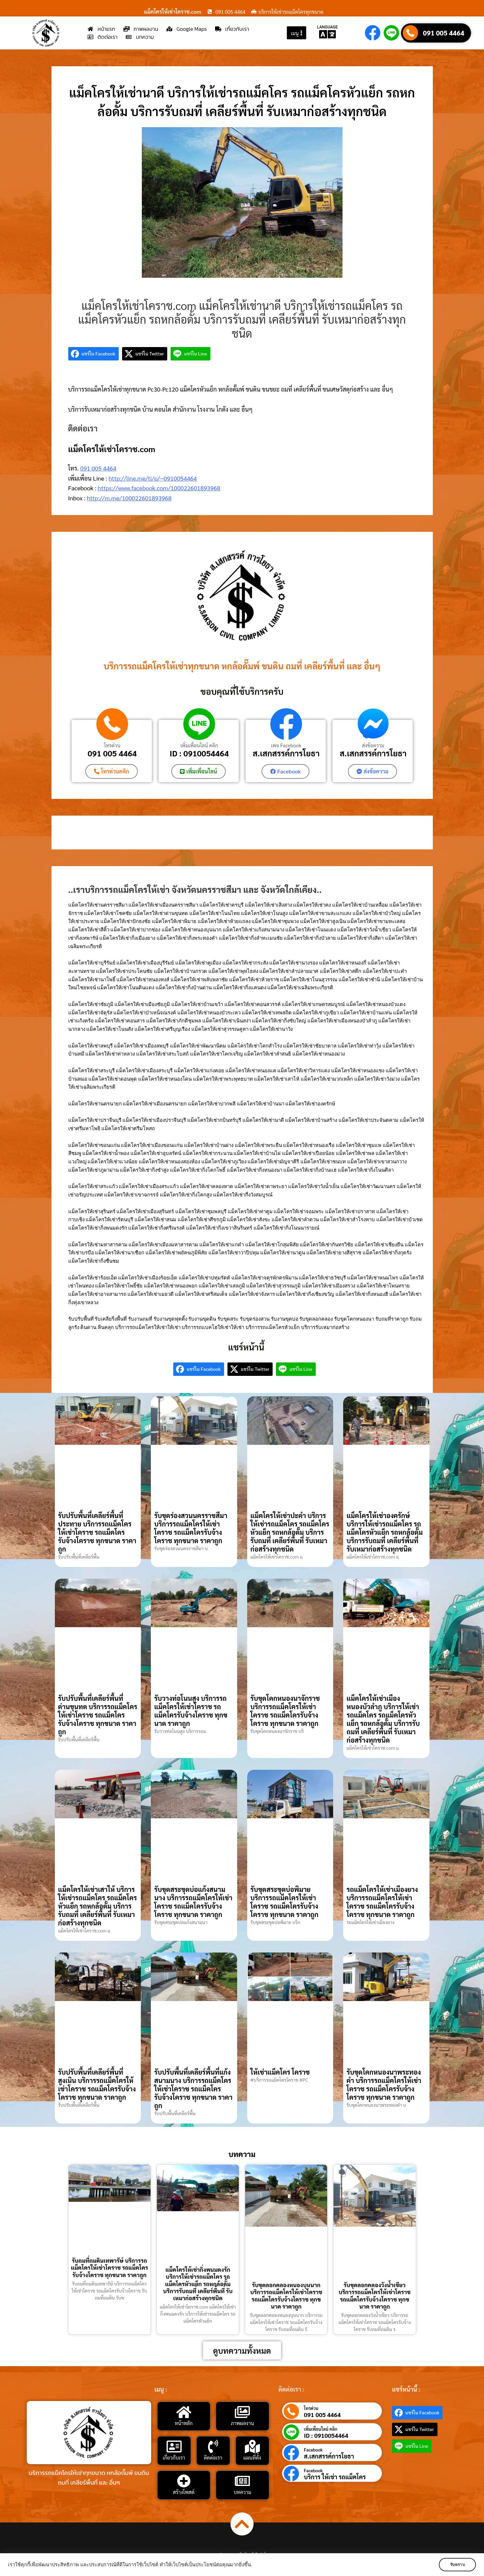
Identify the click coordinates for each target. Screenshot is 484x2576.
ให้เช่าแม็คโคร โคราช (280, 2071)
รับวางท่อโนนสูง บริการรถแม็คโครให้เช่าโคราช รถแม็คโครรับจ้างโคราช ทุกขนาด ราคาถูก (190, 1711)
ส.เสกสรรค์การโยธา (286, 753)
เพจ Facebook (286, 745)
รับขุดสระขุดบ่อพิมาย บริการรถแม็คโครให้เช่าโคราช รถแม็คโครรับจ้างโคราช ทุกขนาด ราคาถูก (285, 1902)
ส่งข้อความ (373, 745)
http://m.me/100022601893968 (129, 498)
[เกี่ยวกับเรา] (174, 2446)
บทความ (242, 2492)
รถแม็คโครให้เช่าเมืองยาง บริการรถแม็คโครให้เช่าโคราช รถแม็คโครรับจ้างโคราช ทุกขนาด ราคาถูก (382, 1902)
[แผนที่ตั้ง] (252, 2446)
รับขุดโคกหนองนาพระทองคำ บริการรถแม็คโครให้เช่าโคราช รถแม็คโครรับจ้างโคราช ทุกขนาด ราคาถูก (384, 2084)
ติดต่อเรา (213, 2457)
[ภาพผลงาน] (242, 2412)
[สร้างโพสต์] (183, 2481)
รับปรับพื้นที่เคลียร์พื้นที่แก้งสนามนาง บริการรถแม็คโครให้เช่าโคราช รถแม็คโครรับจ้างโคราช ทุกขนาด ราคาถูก (193, 2088)
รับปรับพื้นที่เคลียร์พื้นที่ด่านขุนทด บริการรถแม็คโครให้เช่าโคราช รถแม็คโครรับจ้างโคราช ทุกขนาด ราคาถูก (97, 1715)
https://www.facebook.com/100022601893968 (159, 488)
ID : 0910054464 (199, 753)
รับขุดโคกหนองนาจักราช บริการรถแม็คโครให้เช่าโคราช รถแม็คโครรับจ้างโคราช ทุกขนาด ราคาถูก (285, 1711)
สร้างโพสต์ (183, 2492)
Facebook (313, 2450)
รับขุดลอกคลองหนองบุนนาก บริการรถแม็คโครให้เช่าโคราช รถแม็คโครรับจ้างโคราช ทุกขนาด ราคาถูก (286, 2295)
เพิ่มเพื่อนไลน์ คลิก (199, 745)
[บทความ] (242, 2481)
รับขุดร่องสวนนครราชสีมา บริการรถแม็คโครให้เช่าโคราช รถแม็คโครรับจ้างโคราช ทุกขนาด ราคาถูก (190, 1528)
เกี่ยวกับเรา (174, 2457)
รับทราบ (456, 2564)
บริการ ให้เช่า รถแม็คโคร (335, 2477)
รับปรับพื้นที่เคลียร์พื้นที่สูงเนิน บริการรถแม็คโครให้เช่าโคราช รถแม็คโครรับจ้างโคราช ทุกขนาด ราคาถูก (97, 2084)
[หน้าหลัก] (183, 2412)
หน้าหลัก (184, 2423)
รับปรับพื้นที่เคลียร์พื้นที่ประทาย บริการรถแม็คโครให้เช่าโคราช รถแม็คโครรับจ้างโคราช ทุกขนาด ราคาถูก (97, 1532)
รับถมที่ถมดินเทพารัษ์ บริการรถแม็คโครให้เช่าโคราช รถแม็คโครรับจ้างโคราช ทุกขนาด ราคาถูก (109, 2267)
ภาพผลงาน (242, 2423)
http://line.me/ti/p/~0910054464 (153, 478)
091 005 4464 (443, 32)
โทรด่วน (112, 745)
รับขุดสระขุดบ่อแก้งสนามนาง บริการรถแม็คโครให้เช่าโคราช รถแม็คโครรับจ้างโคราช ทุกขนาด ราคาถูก (193, 1902)
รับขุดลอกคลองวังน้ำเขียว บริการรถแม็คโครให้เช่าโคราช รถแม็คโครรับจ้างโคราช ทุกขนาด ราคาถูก (374, 2295)
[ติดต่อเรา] (213, 2446)
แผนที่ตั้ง (252, 2457)
